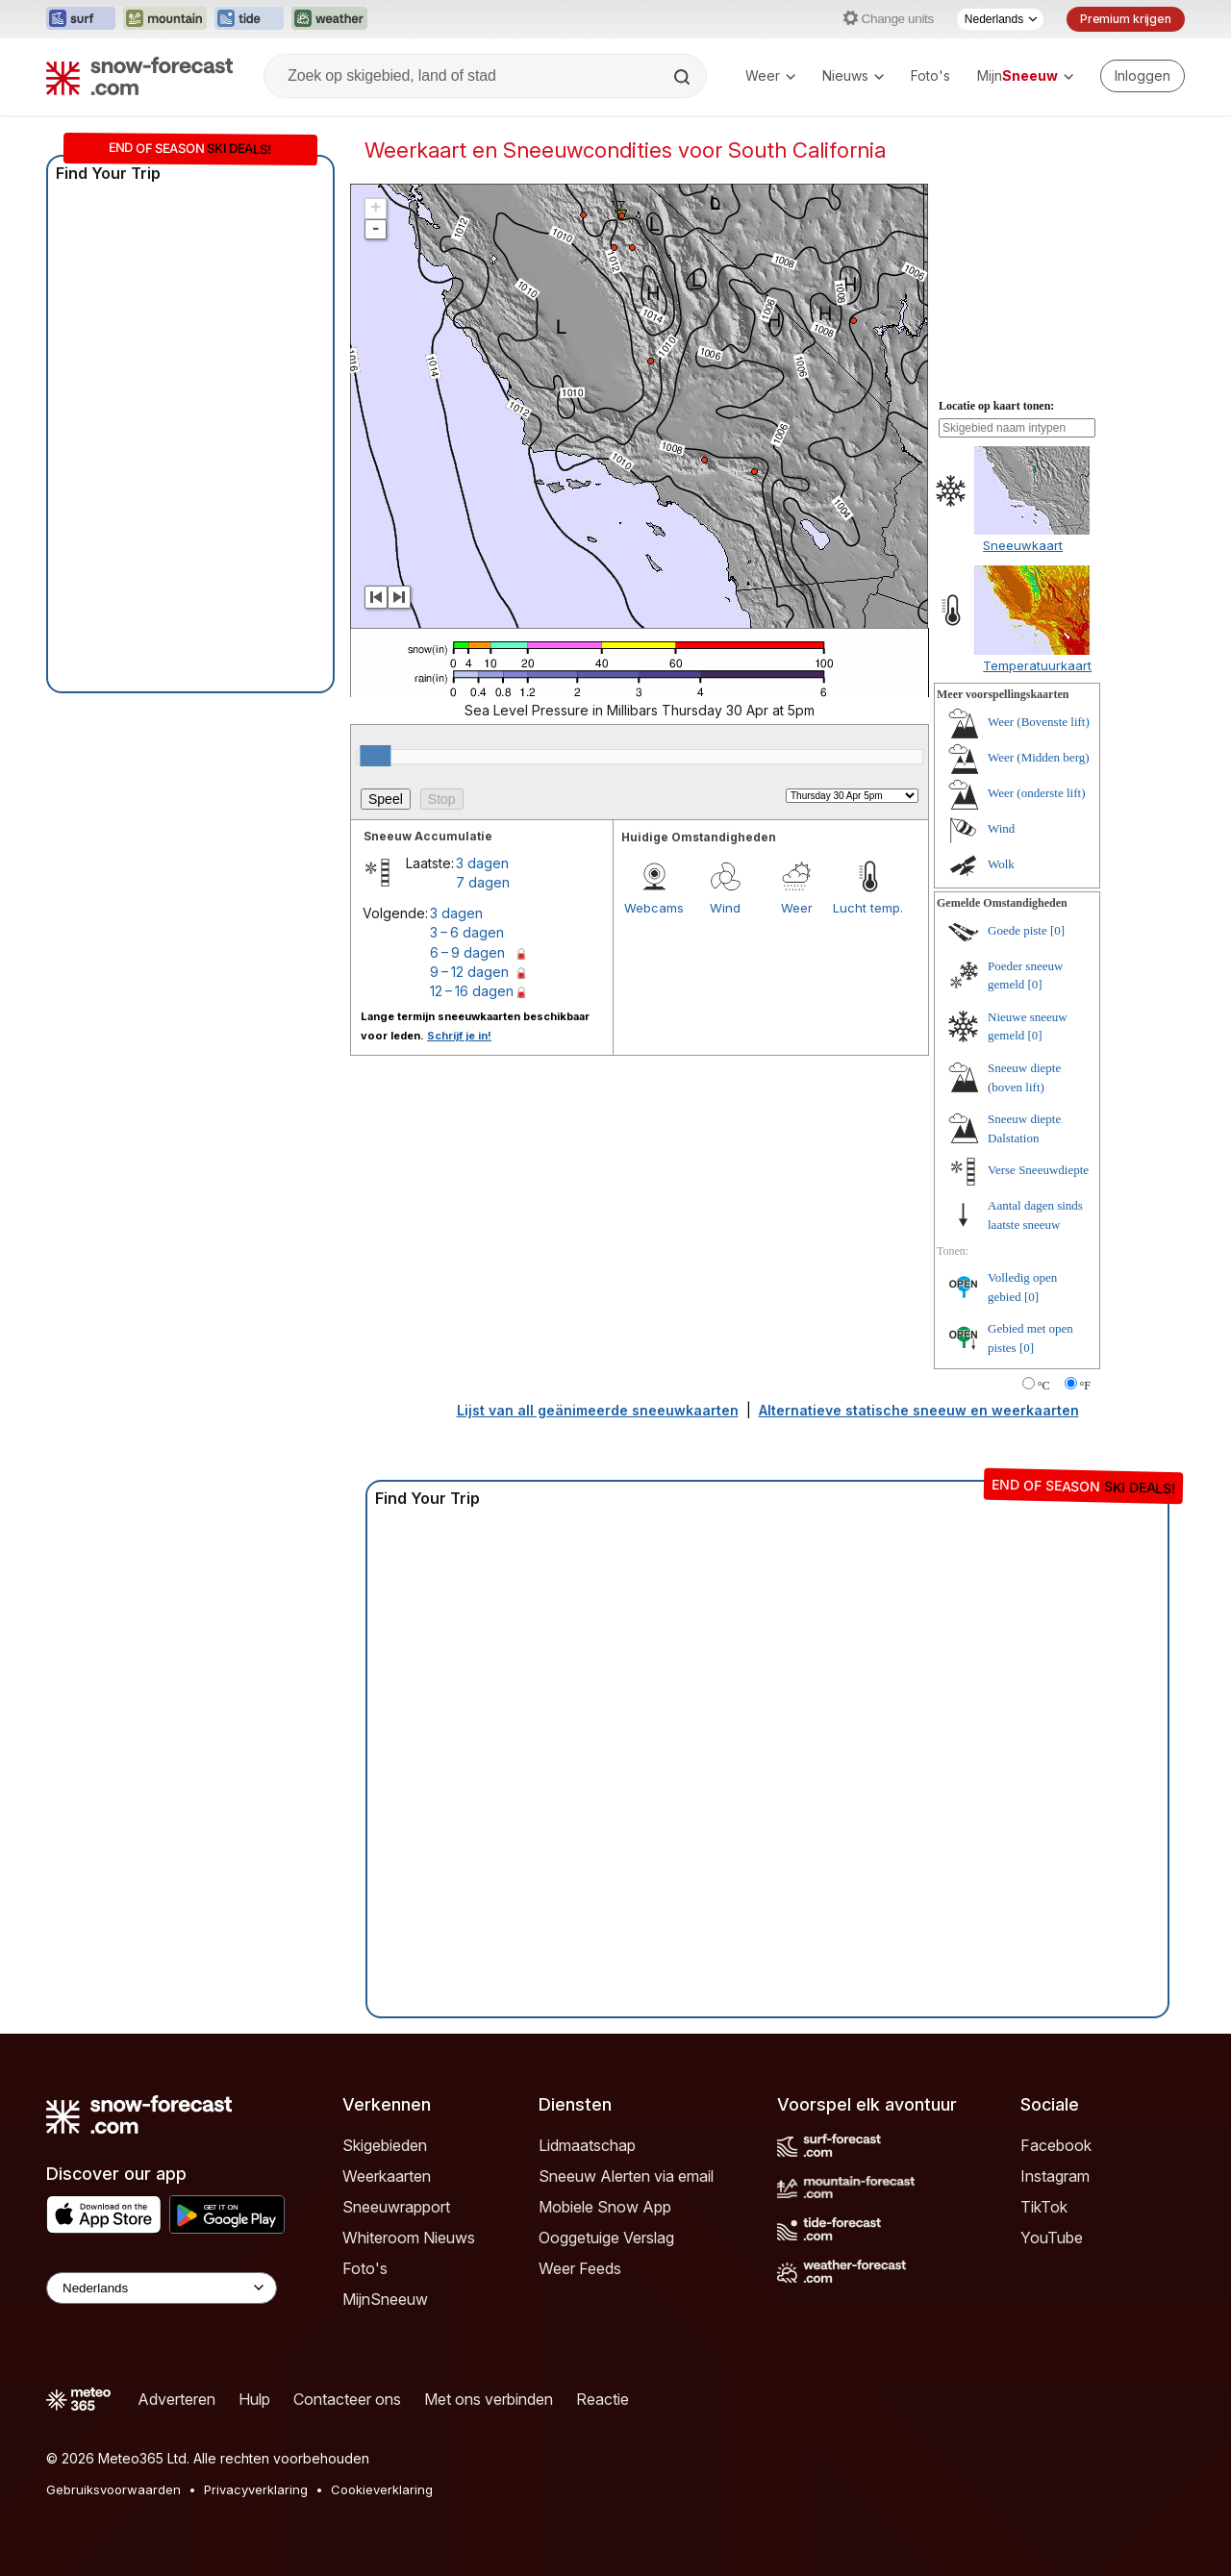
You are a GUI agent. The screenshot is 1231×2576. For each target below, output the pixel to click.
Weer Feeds (580, 2268)
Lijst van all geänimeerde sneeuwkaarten (598, 1410)
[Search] (684, 77)
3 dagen (482, 863)
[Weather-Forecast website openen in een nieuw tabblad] (329, 19)
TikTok (1044, 2206)
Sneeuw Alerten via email (626, 2176)
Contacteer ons (347, 2399)
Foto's (930, 75)
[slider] (375, 755)
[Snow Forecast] (139, 76)
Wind (725, 907)
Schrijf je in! (459, 1035)
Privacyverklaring (256, 2489)
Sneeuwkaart (1023, 545)
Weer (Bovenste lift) (1039, 721)
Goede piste (1017, 930)
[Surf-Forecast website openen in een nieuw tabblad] (80, 19)
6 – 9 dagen (467, 952)
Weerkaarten (386, 2176)
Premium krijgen (1125, 19)
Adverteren (176, 2399)
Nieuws (853, 75)
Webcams (654, 907)
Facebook (1056, 2145)
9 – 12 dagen (469, 971)
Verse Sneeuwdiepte (1038, 1170)
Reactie (602, 2399)
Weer (770, 75)
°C (1044, 1385)
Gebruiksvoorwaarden (113, 2489)
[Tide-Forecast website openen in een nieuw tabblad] (249, 19)
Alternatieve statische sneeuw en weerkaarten (919, 1410)
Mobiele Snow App (605, 2206)
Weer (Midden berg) (1039, 757)
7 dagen (483, 882)
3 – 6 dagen (467, 932)
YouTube (1051, 2237)
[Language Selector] (161, 2288)
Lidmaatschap (587, 2145)
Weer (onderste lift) (1036, 793)
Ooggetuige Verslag (606, 2237)
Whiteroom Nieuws (408, 2237)
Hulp (254, 2399)
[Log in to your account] (1142, 76)
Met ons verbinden (488, 2399)
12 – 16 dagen (472, 991)
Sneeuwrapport (396, 2206)
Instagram (1055, 2176)
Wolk (1001, 864)
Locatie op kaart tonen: (996, 406)
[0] (1057, 930)
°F (1085, 1385)
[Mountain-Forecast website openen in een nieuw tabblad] (165, 19)
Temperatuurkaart (1037, 665)
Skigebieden (384, 2145)
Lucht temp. (868, 907)
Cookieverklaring (382, 2489)
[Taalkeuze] (1000, 19)
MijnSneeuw (385, 2299)
